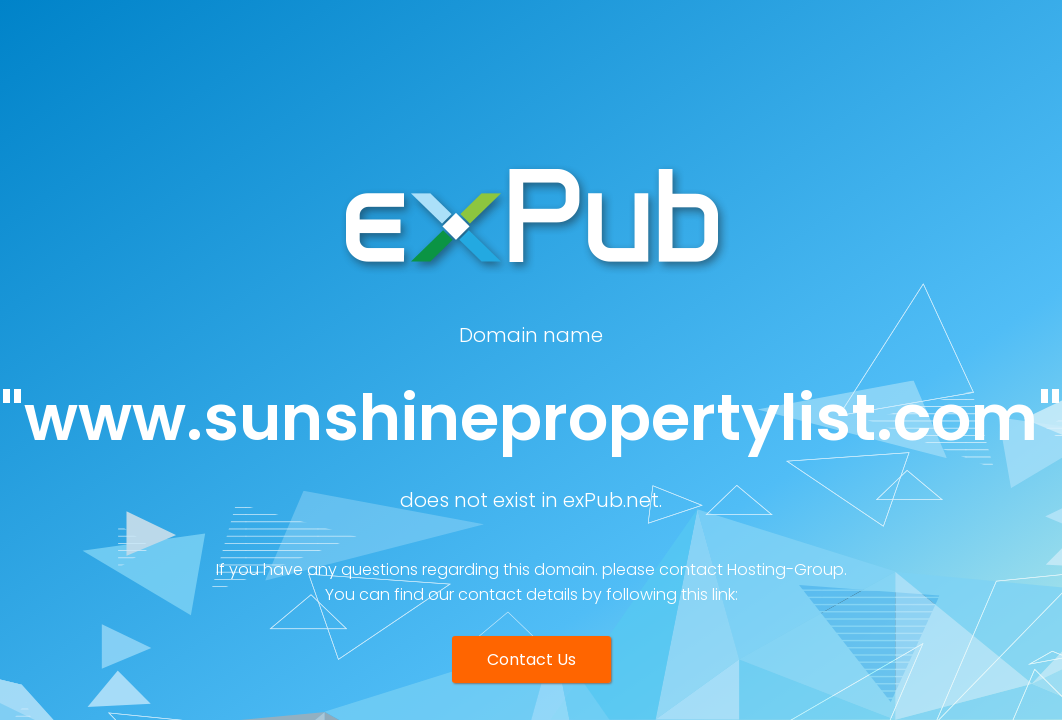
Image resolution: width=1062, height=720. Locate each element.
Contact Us (531, 659)
